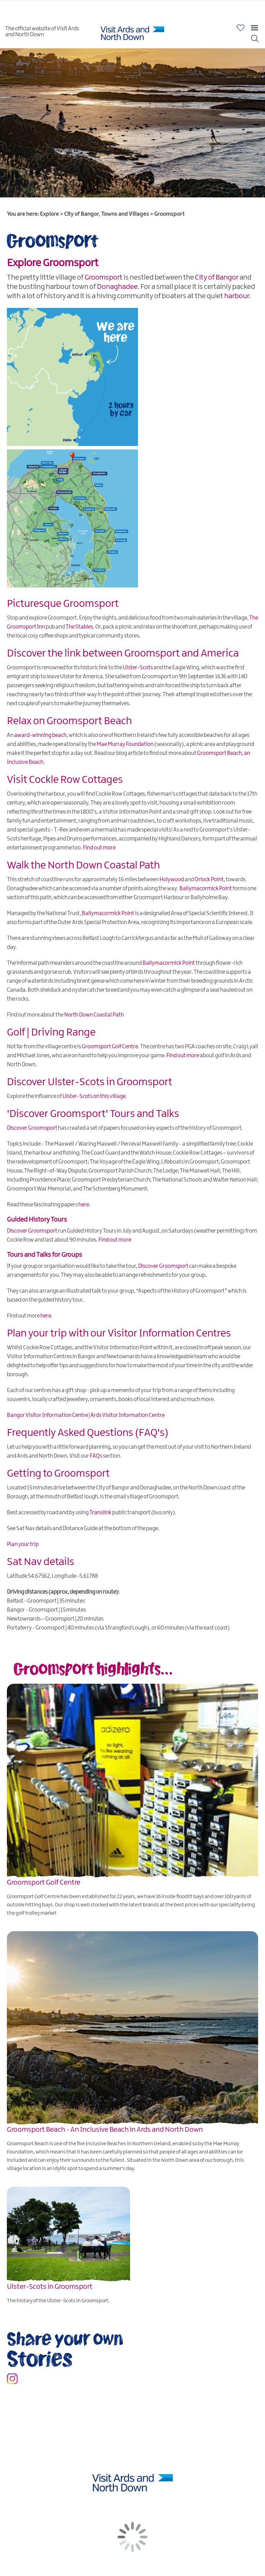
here (83, 1205)
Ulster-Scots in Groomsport (49, 2287)
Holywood (171, 880)
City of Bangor (216, 277)
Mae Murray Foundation (125, 744)
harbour (236, 296)
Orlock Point (209, 880)
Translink (100, 1513)
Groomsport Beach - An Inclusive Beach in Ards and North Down (105, 2129)
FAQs (96, 1456)
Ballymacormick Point (205, 889)
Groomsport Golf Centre (110, 1047)
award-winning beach (40, 735)
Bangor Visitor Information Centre (47, 1415)
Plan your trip (23, 1544)
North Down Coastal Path (94, 1015)
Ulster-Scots (138, 668)
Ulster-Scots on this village (94, 1096)
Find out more (99, 848)
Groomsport (103, 277)
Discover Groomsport (32, 1128)
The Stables (79, 627)
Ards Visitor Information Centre (127, 1415)
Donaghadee (117, 287)
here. (46, 1316)
